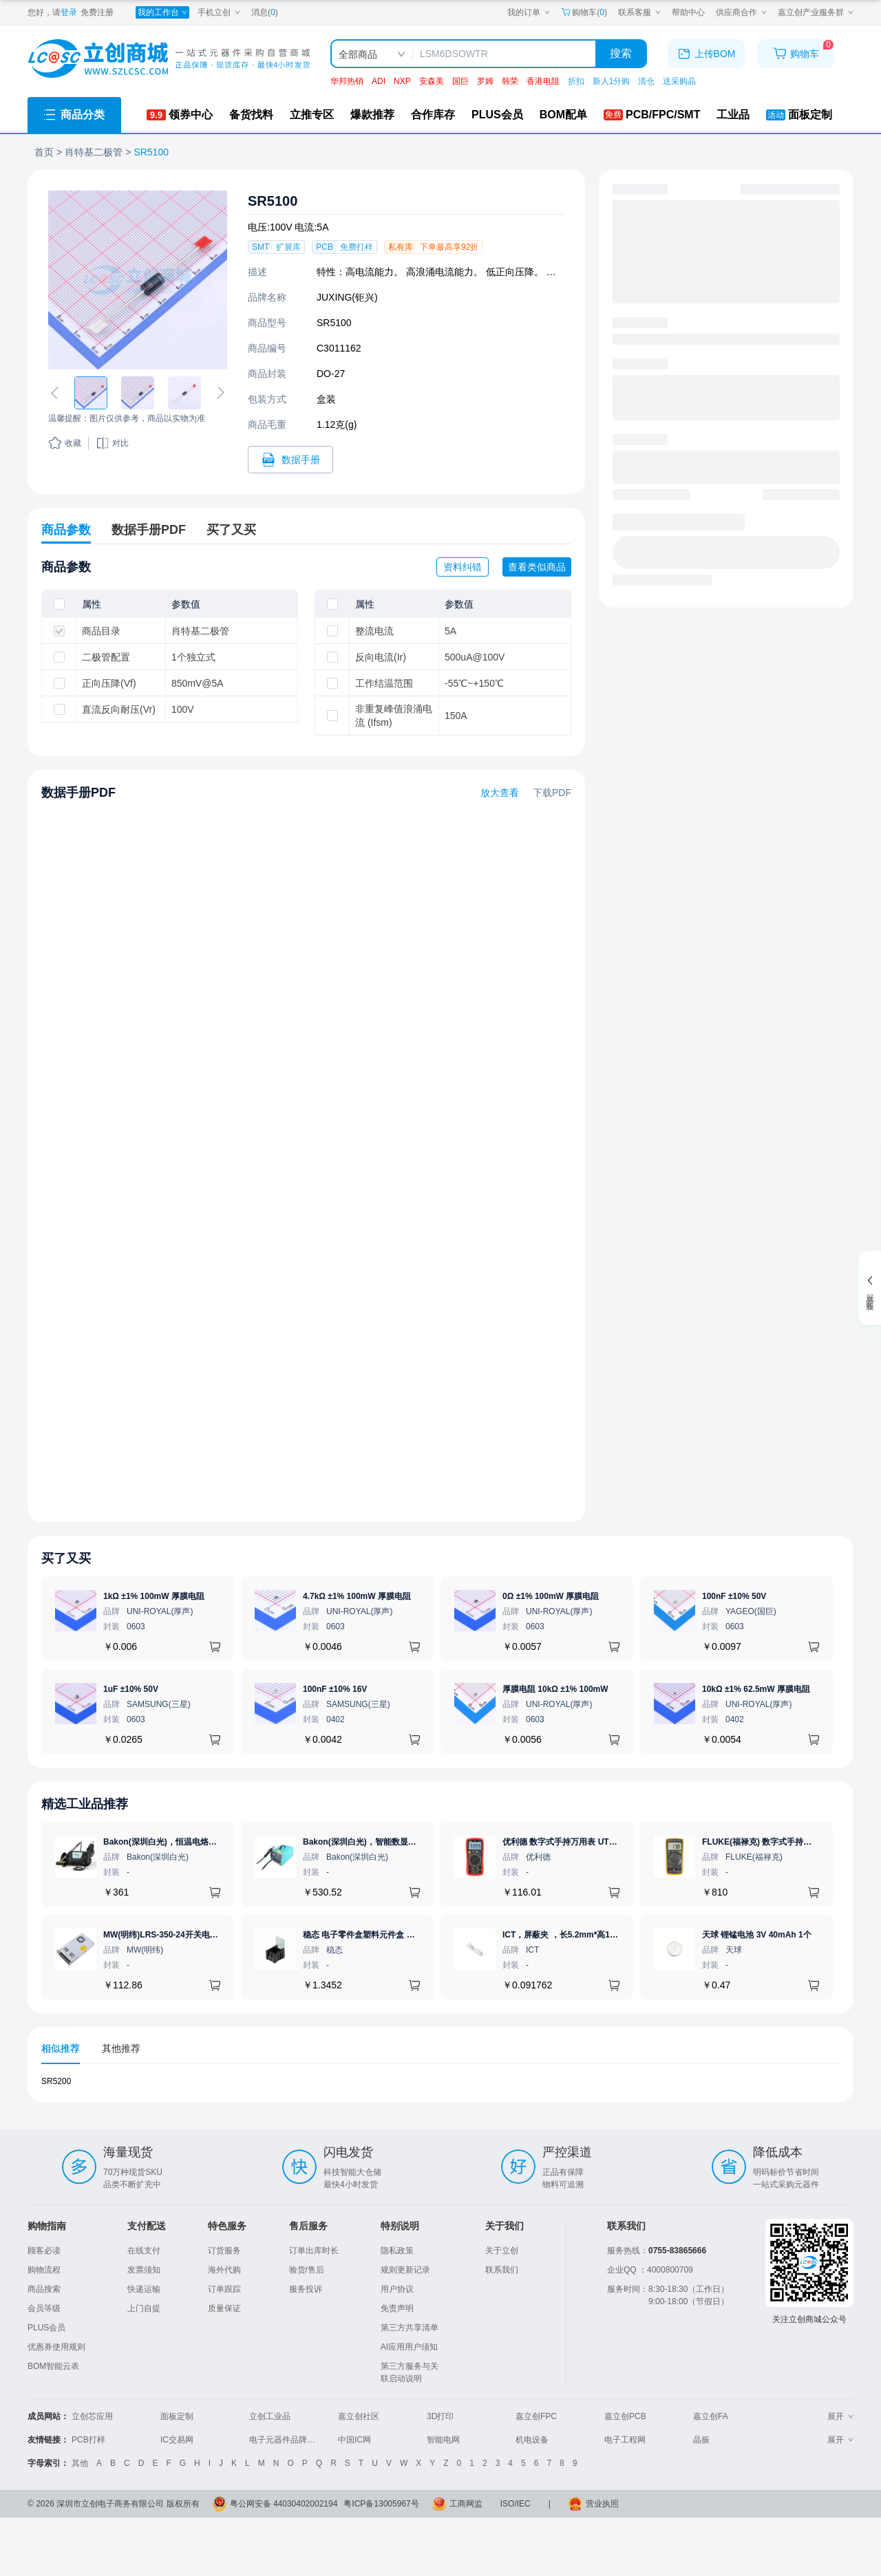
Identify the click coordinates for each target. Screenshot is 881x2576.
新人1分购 (611, 81)
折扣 (576, 81)
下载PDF (552, 792)
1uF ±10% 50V (130, 1689)
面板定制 (176, 2416)
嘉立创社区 (358, 2416)
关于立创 (501, 2250)
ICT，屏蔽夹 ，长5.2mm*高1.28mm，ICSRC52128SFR (606, 1935)
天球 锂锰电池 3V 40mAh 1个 (756, 1935)
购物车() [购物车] (584, 12)
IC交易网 (176, 2440)
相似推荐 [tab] (60, 2048)
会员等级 (44, 2308)
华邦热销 (346, 81)
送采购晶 (679, 81)
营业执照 (602, 2504)
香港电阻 (543, 81)
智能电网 (443, 2440)
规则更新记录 (405, 2270)
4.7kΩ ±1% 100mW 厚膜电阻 (357, 1596)
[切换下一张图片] (218, 393)
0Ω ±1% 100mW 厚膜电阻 (550, 1596)
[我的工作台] (162, 12)
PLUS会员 (46, 2327)
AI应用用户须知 (409, 2347)
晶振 (701, 2440)
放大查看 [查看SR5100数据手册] (499, 792)
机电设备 (532, 2440)
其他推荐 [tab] (121, 2048)
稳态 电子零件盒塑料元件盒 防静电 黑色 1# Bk (388, 1935)
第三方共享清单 (409, 2327)
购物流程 (44, 2270)
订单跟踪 (224, 2289)
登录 (69, 12)
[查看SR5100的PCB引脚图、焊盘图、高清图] (137, 280)
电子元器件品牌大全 (286, 2440)
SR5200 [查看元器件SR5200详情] (56, 2081)
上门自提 (143, 2308)
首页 (44, 152)
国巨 (460, 81)
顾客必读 (44, 2250)
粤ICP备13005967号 (380, 2504)
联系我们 (501, 2270)
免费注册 (97, 12)
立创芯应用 (92, 2416)
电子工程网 (625, 2440)
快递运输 (143, 2289)
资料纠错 (462, 566)
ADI (378, 81)
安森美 (431, 81)
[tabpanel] (440, 2088)
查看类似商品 (537, 566)
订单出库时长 (314, 2250)
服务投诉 (305, 2289)
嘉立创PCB (625, 2416)
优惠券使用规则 (56, 2347)
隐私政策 (397, 2250)
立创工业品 (269, 2416)
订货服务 (224, 2250)
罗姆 (485, 81)
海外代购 (224, 2270)
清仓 (646, 81)
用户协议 (397, 2289)
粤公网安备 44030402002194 (284, 2504)
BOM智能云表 (53, 2366)
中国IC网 (354, 2440)
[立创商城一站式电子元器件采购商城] (169, 58)
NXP (402, 81)
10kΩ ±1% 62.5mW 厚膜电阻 (756, 1689)
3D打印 (440, 2416)
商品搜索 (44, 2289)
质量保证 (224, 2308)
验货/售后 (306, 2270)
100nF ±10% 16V (335, 1689)
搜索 (621, 53)
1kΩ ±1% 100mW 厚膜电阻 (153, 1596)
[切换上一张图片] (57, 393)
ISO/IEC (515, 2504)
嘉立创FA (710, 2416)
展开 (840, 2416)
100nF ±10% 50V (734, 1596)
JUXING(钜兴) (347, 297)
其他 (80, 2463)
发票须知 (143, 2270)
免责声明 (397, 2308)
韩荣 (510, 81)
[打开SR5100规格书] (290, 459)
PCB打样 (88, 2440)
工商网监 (465, 2504)
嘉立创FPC (536, 2416)
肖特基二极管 (94, 152)
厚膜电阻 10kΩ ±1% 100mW (555, 1689)
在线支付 (143, 2250)
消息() (264, 12)
